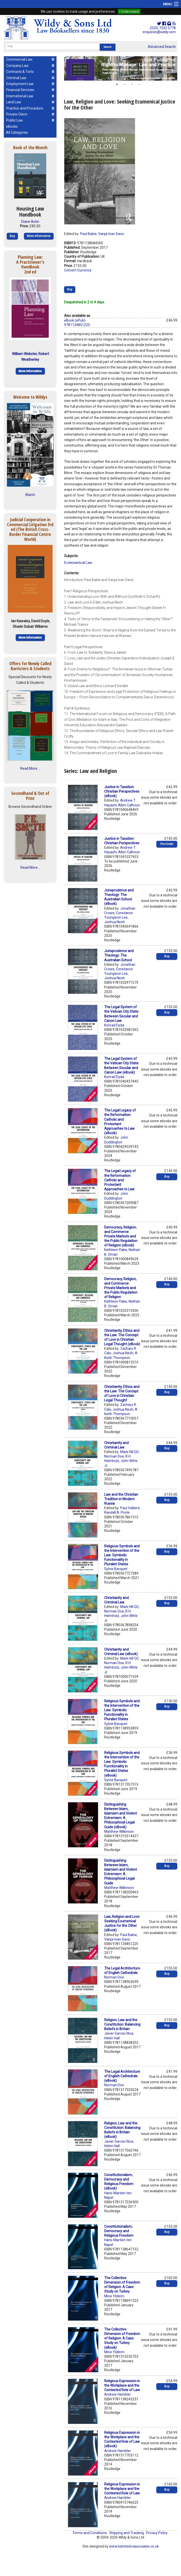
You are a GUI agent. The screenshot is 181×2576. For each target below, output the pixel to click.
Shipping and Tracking (126, 2533)
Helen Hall (112, 2038)
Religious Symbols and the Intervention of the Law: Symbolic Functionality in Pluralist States (122, 1555)
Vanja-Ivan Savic (111, 234)
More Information (39, 236)
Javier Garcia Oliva (118, 2033)
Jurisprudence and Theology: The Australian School (119, 955)
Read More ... (30, 768)
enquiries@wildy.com (159, 32)
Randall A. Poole (117, 1512)
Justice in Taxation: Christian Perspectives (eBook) (121, 791)
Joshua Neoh (114, 922)
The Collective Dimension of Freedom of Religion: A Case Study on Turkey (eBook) (122, 2338)
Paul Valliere (130, 1508)
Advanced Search (162, 47)
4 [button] (139, 84)
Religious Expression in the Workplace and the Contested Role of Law (122, 2385)
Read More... (30, 867)
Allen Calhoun (129, 805)
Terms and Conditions (90, 2533)
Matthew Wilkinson (119, 1832)
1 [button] (116, 84)
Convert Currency (77, 270)
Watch (30, 495)
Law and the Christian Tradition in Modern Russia (121, 1498)
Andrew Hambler (117, 2394)
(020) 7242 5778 (163, 28)
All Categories (17, 132)
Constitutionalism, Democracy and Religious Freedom (118, 2230)
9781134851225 (77, 325)
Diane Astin (30, 222)
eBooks (12, 126)
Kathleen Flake (115, 1250)
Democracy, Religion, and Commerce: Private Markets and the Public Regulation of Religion (120, 1288)
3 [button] (131, 84)
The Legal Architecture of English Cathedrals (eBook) (122, 2076)
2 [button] (124, 84)
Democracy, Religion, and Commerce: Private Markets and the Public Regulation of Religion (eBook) (120, 1236)
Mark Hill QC (129, 1452)
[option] (120, 68)
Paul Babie (88, 234)
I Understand (129, 11)
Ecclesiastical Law (78, 563)
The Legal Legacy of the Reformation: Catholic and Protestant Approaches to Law (120, 1180)
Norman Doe (114, 1456)
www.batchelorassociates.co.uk (134, 2546)
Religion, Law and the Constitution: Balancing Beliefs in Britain (122, 2024)
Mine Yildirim (114, 2296)
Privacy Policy (157, 2533)
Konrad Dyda (114, 1025)
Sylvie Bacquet (115, 1569)
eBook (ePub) (75, 320)
